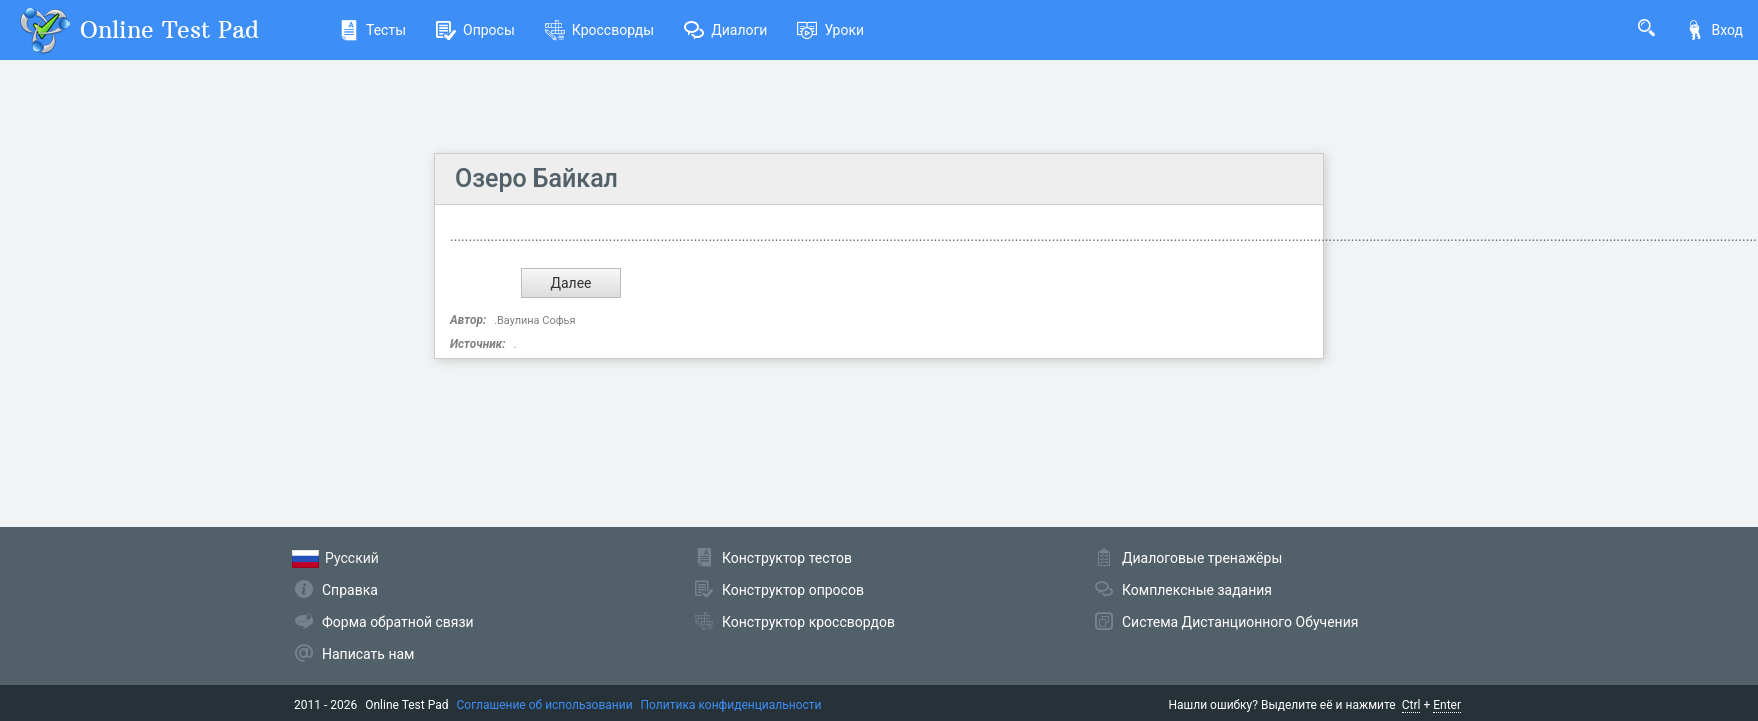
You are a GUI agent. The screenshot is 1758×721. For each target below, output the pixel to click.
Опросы (475, 30)
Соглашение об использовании (545, 705)
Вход (1714, 30)
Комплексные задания (1197, 590)
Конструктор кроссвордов (808, 622)
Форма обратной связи (398, 622)
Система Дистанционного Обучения (1240, 622)
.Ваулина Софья (534, 320)
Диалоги (725, 30)
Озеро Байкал (536, 178)
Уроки (830, 30)
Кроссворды (599, 30)
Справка (350, 590)
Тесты (372, 30)
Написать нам (368, 654)
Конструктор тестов (787, 558)
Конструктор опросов (793, 590)
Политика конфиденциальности (731, 705)
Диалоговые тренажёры (1202, 558)
